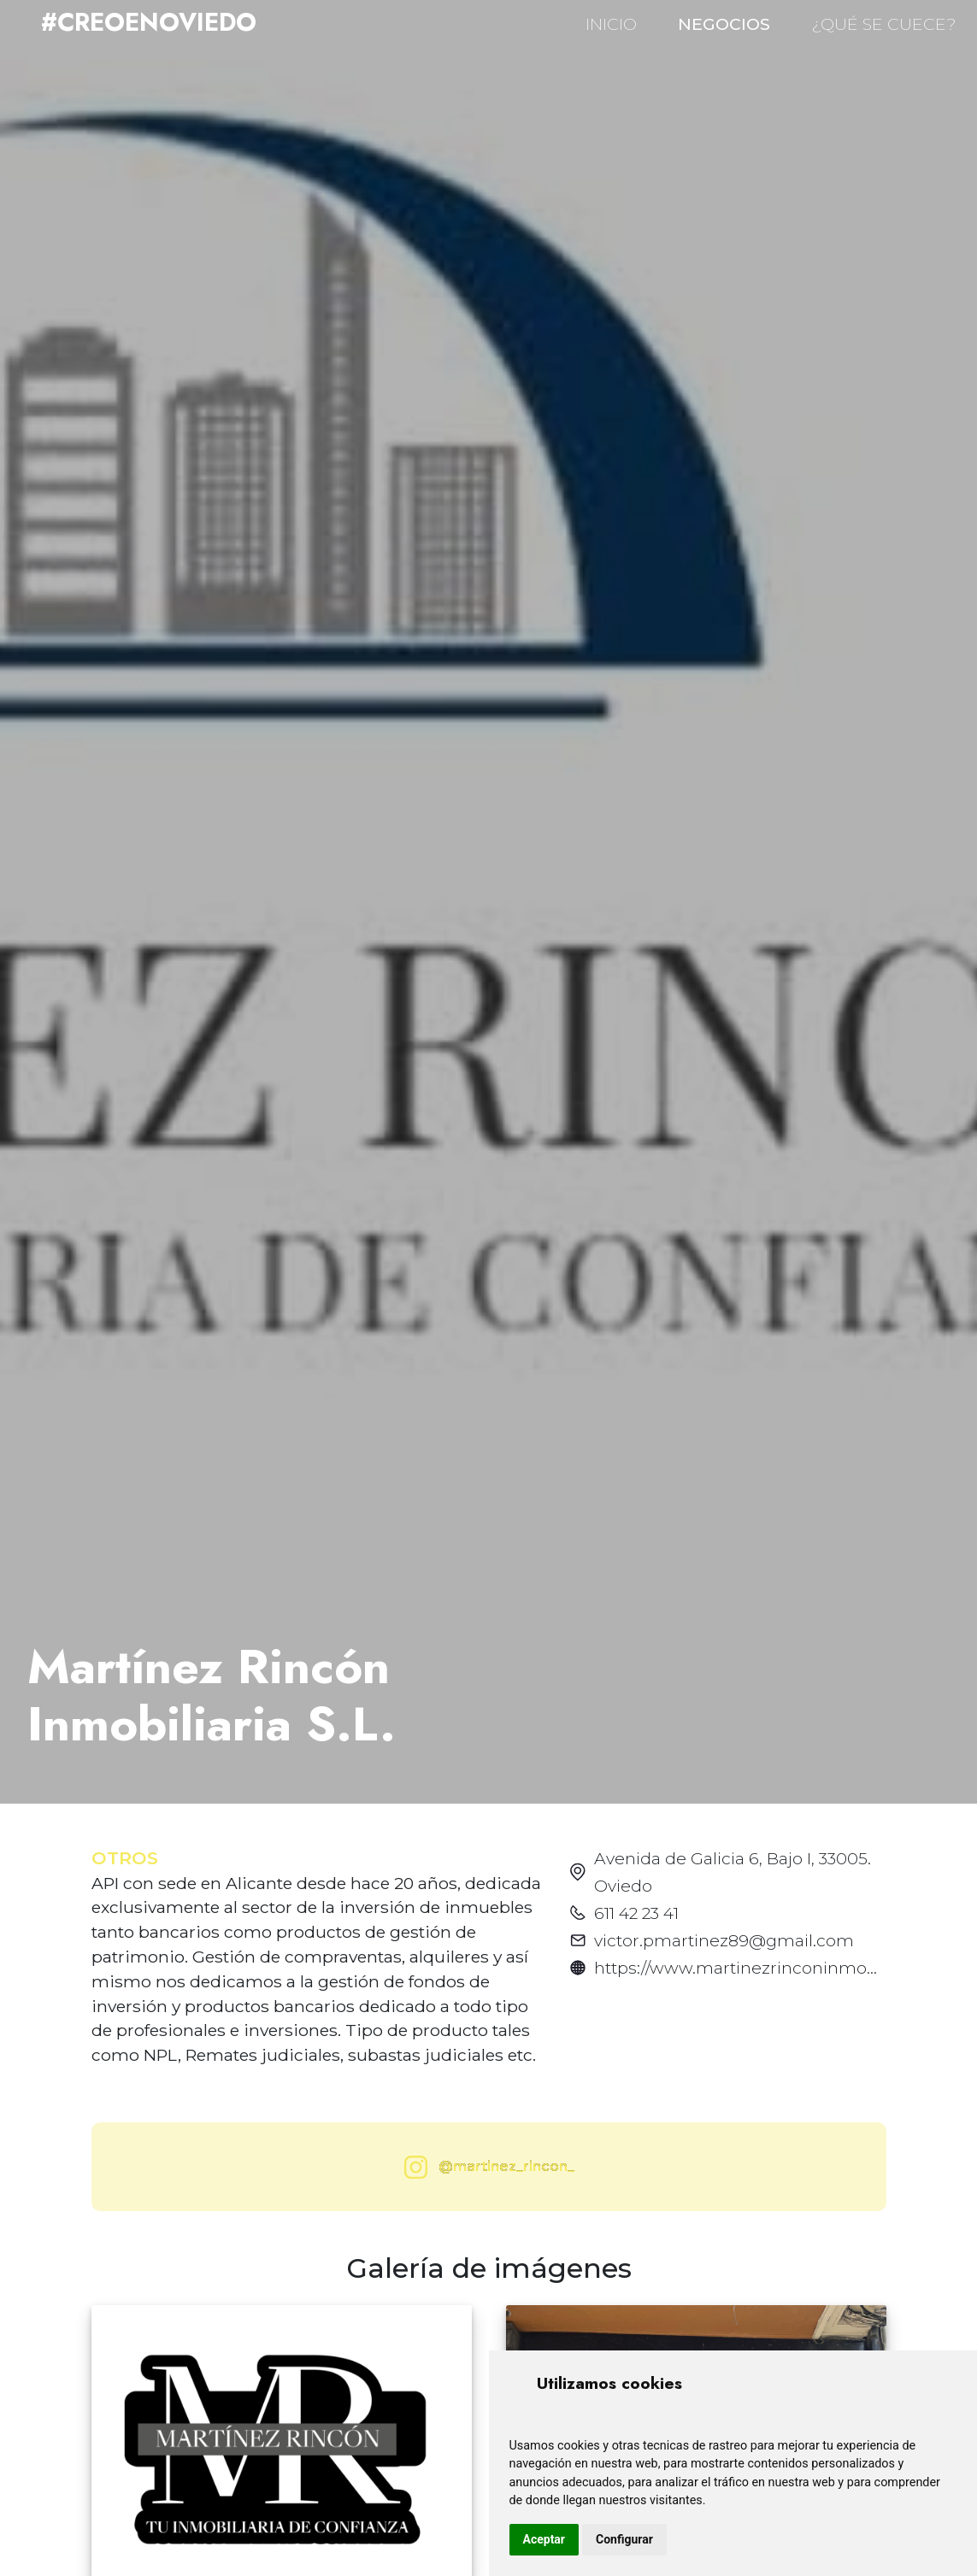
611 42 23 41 (636, 1913)
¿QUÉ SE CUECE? (883, 24)
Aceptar (544, 2539)
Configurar (624, 2539)
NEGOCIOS (724, 24)
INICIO (611, 24)
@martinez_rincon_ (485, 2167)
